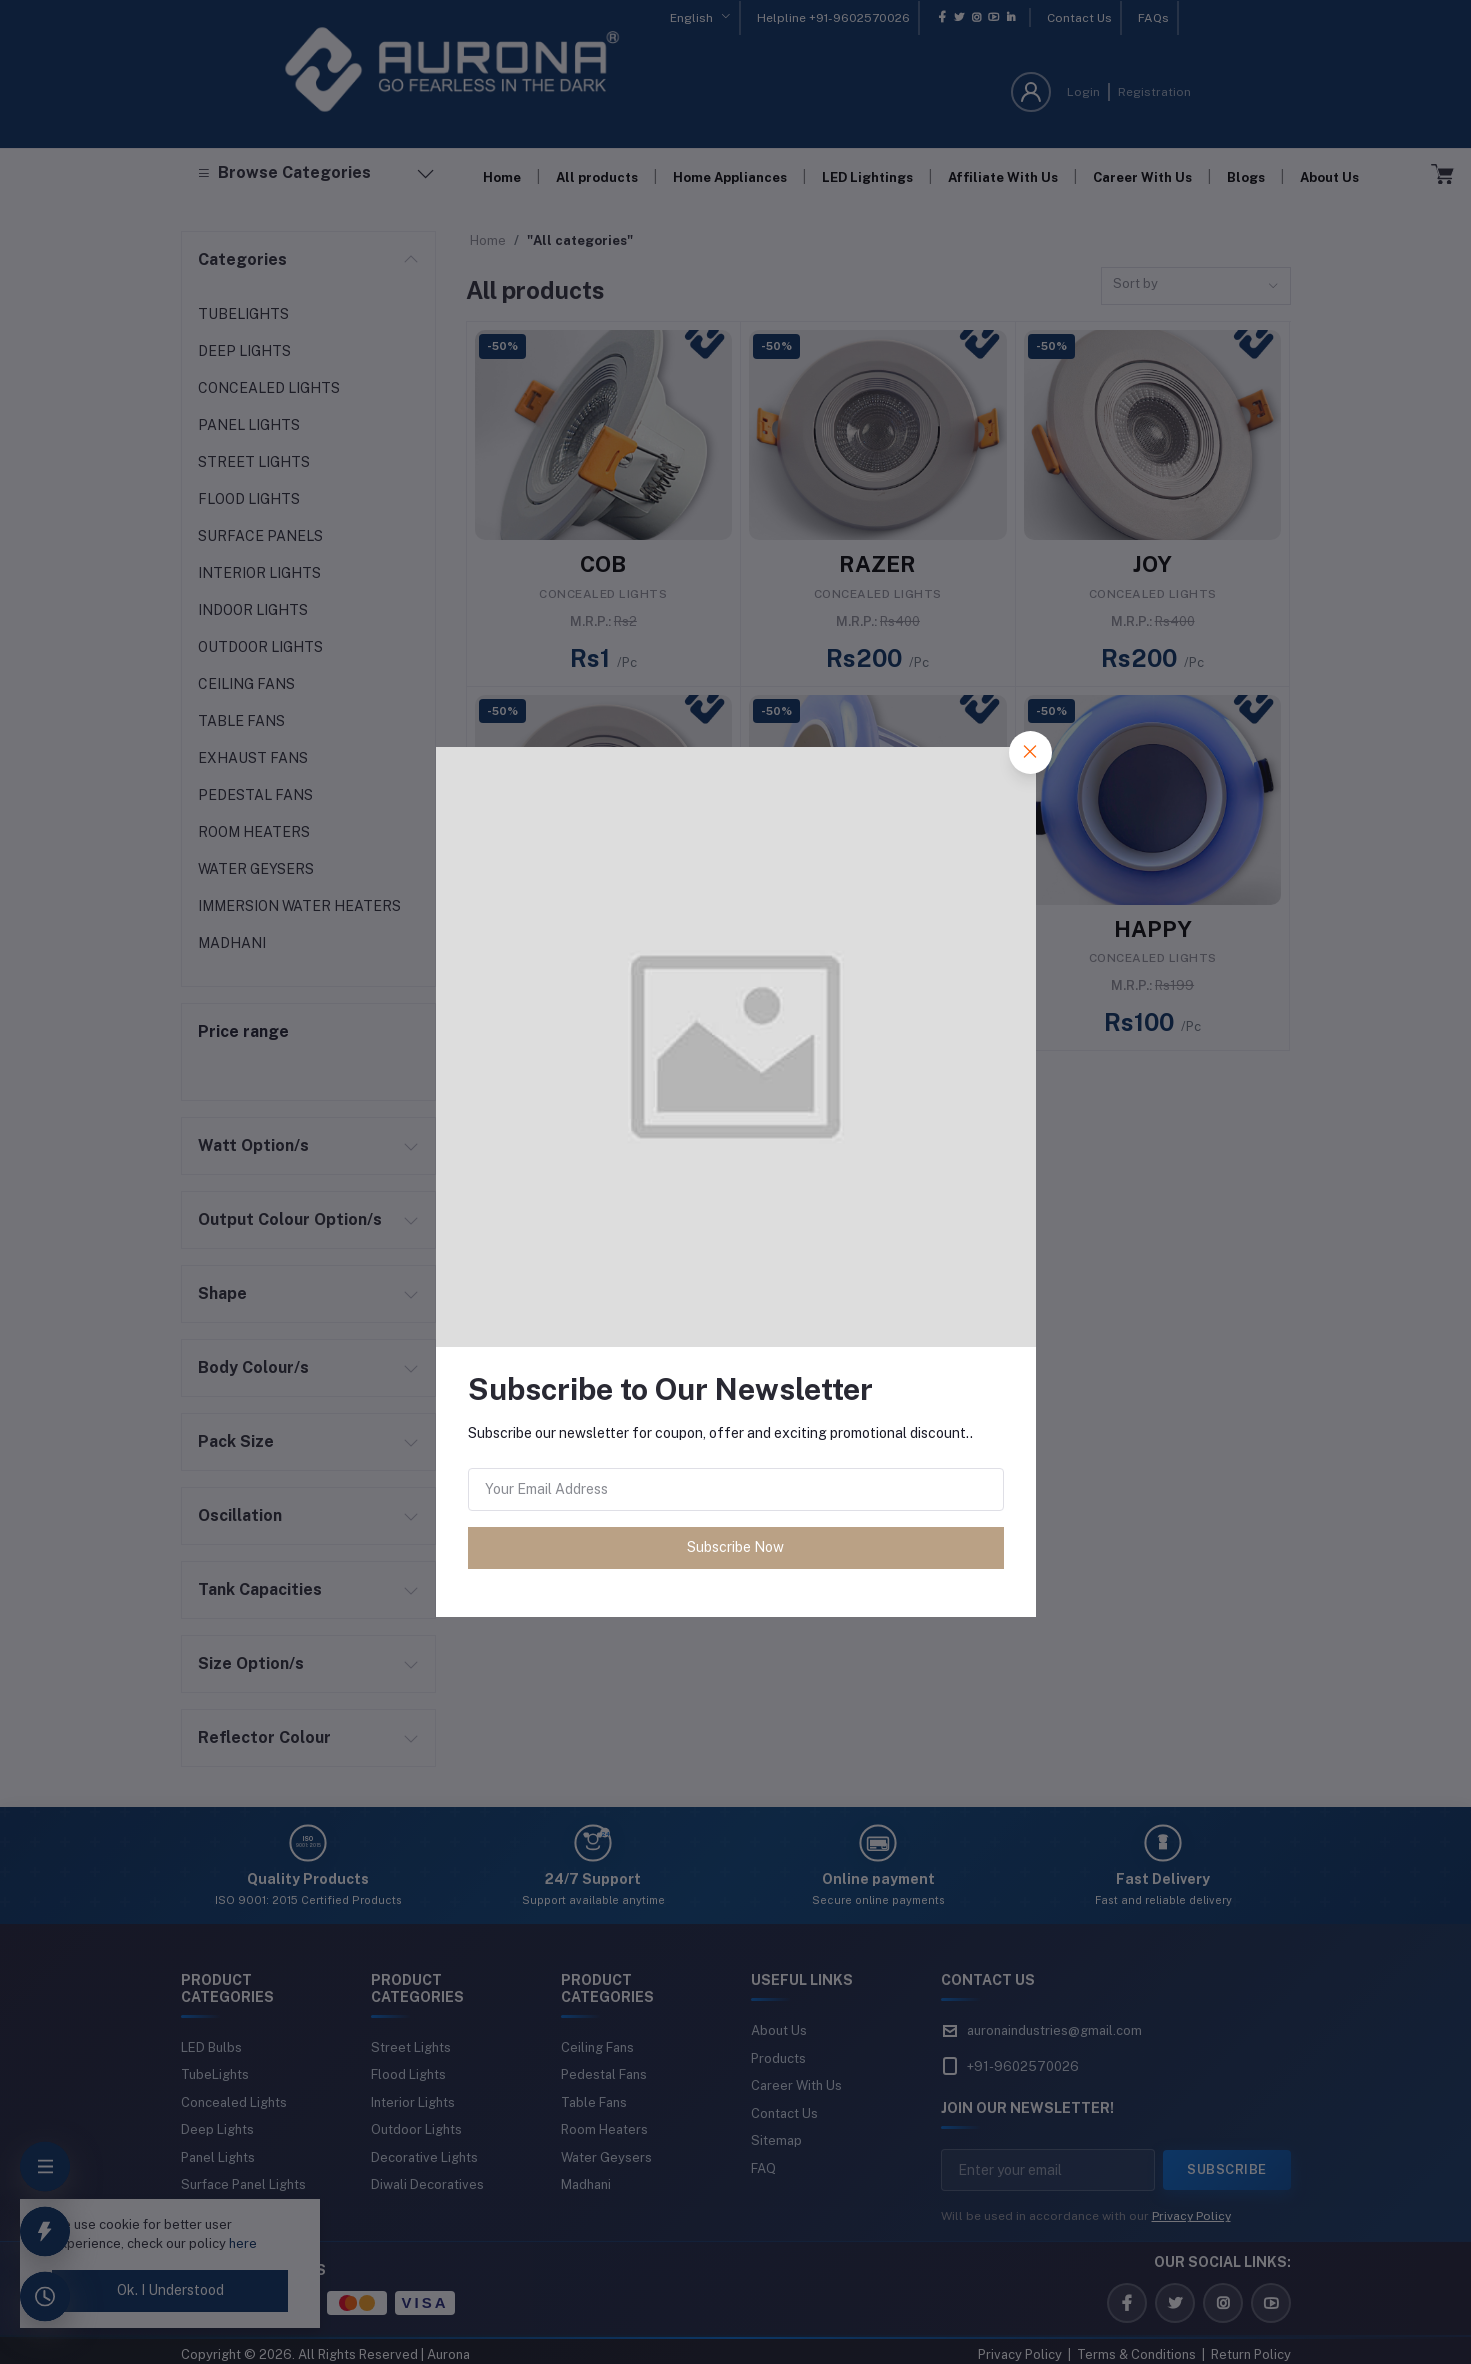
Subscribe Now (735, 1547)
